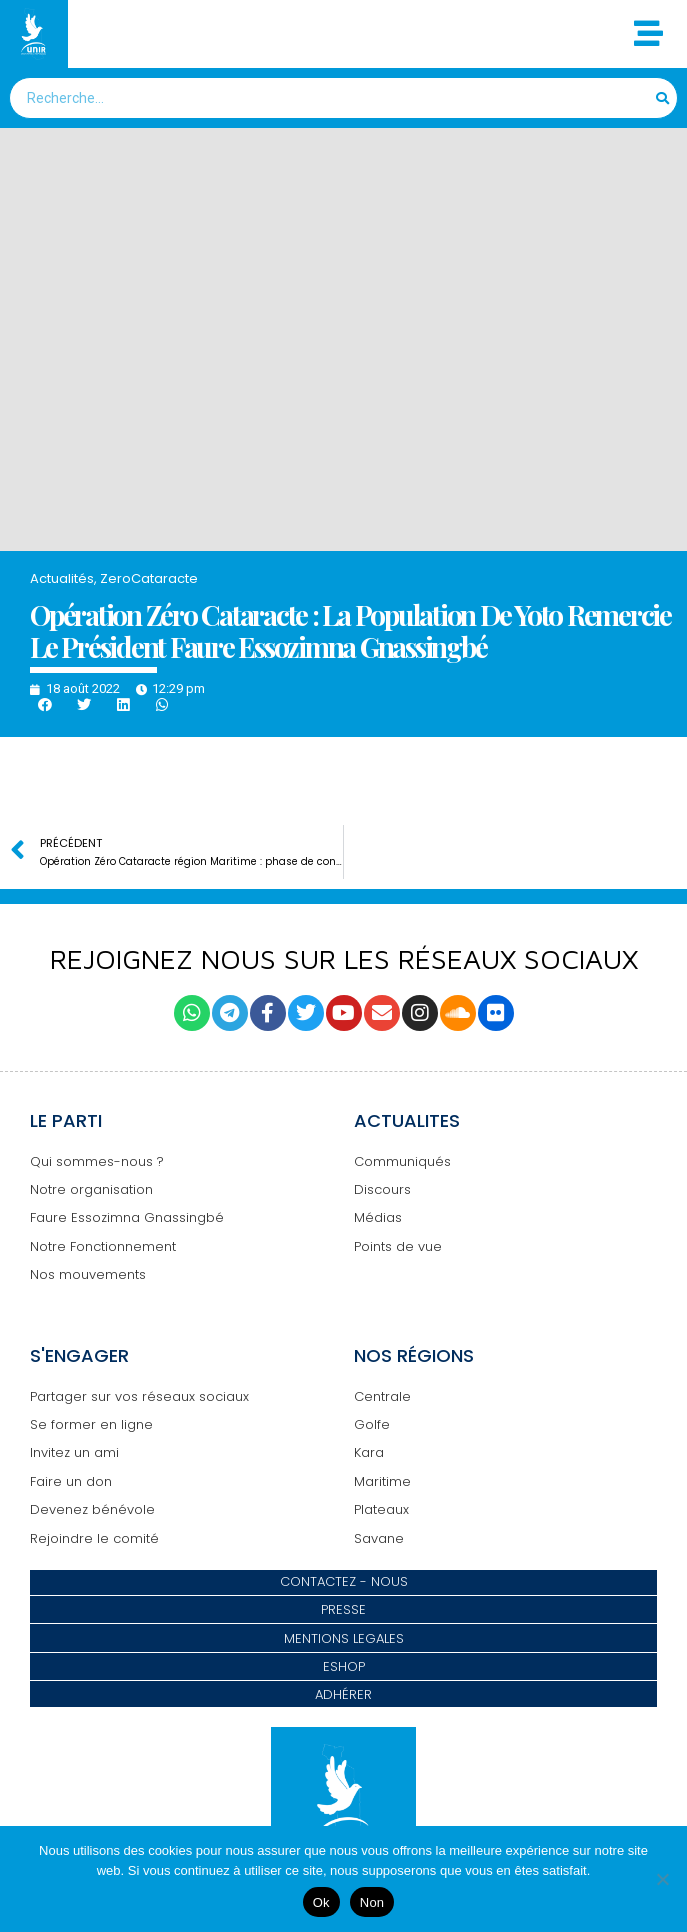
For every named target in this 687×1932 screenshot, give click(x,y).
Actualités (62, 578)
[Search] (663, 98)
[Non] (662, 1879)
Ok (321, 1902)
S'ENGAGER (79, 1355)
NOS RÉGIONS (414, 1355)
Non (372, 1902)
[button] (44, 705)
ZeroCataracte (149, 578)
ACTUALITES (407, 1120)
